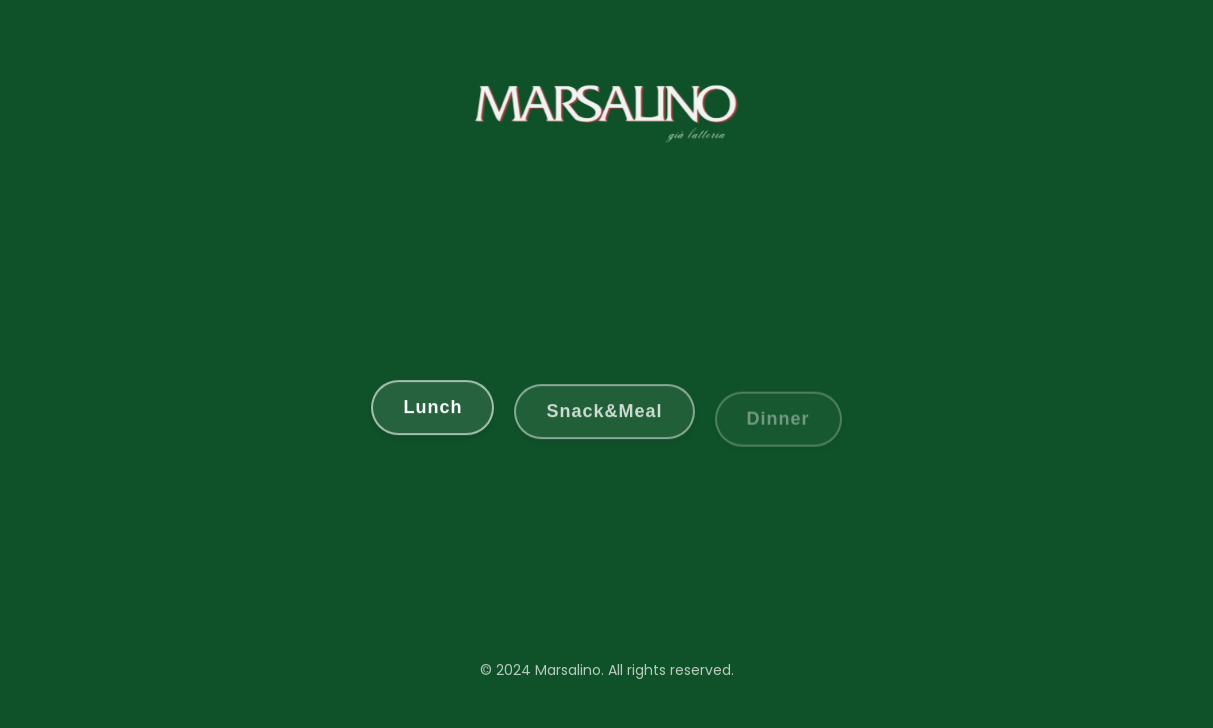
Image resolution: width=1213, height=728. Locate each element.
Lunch (432, 408)
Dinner (778, 421)
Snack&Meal (604, 413)
